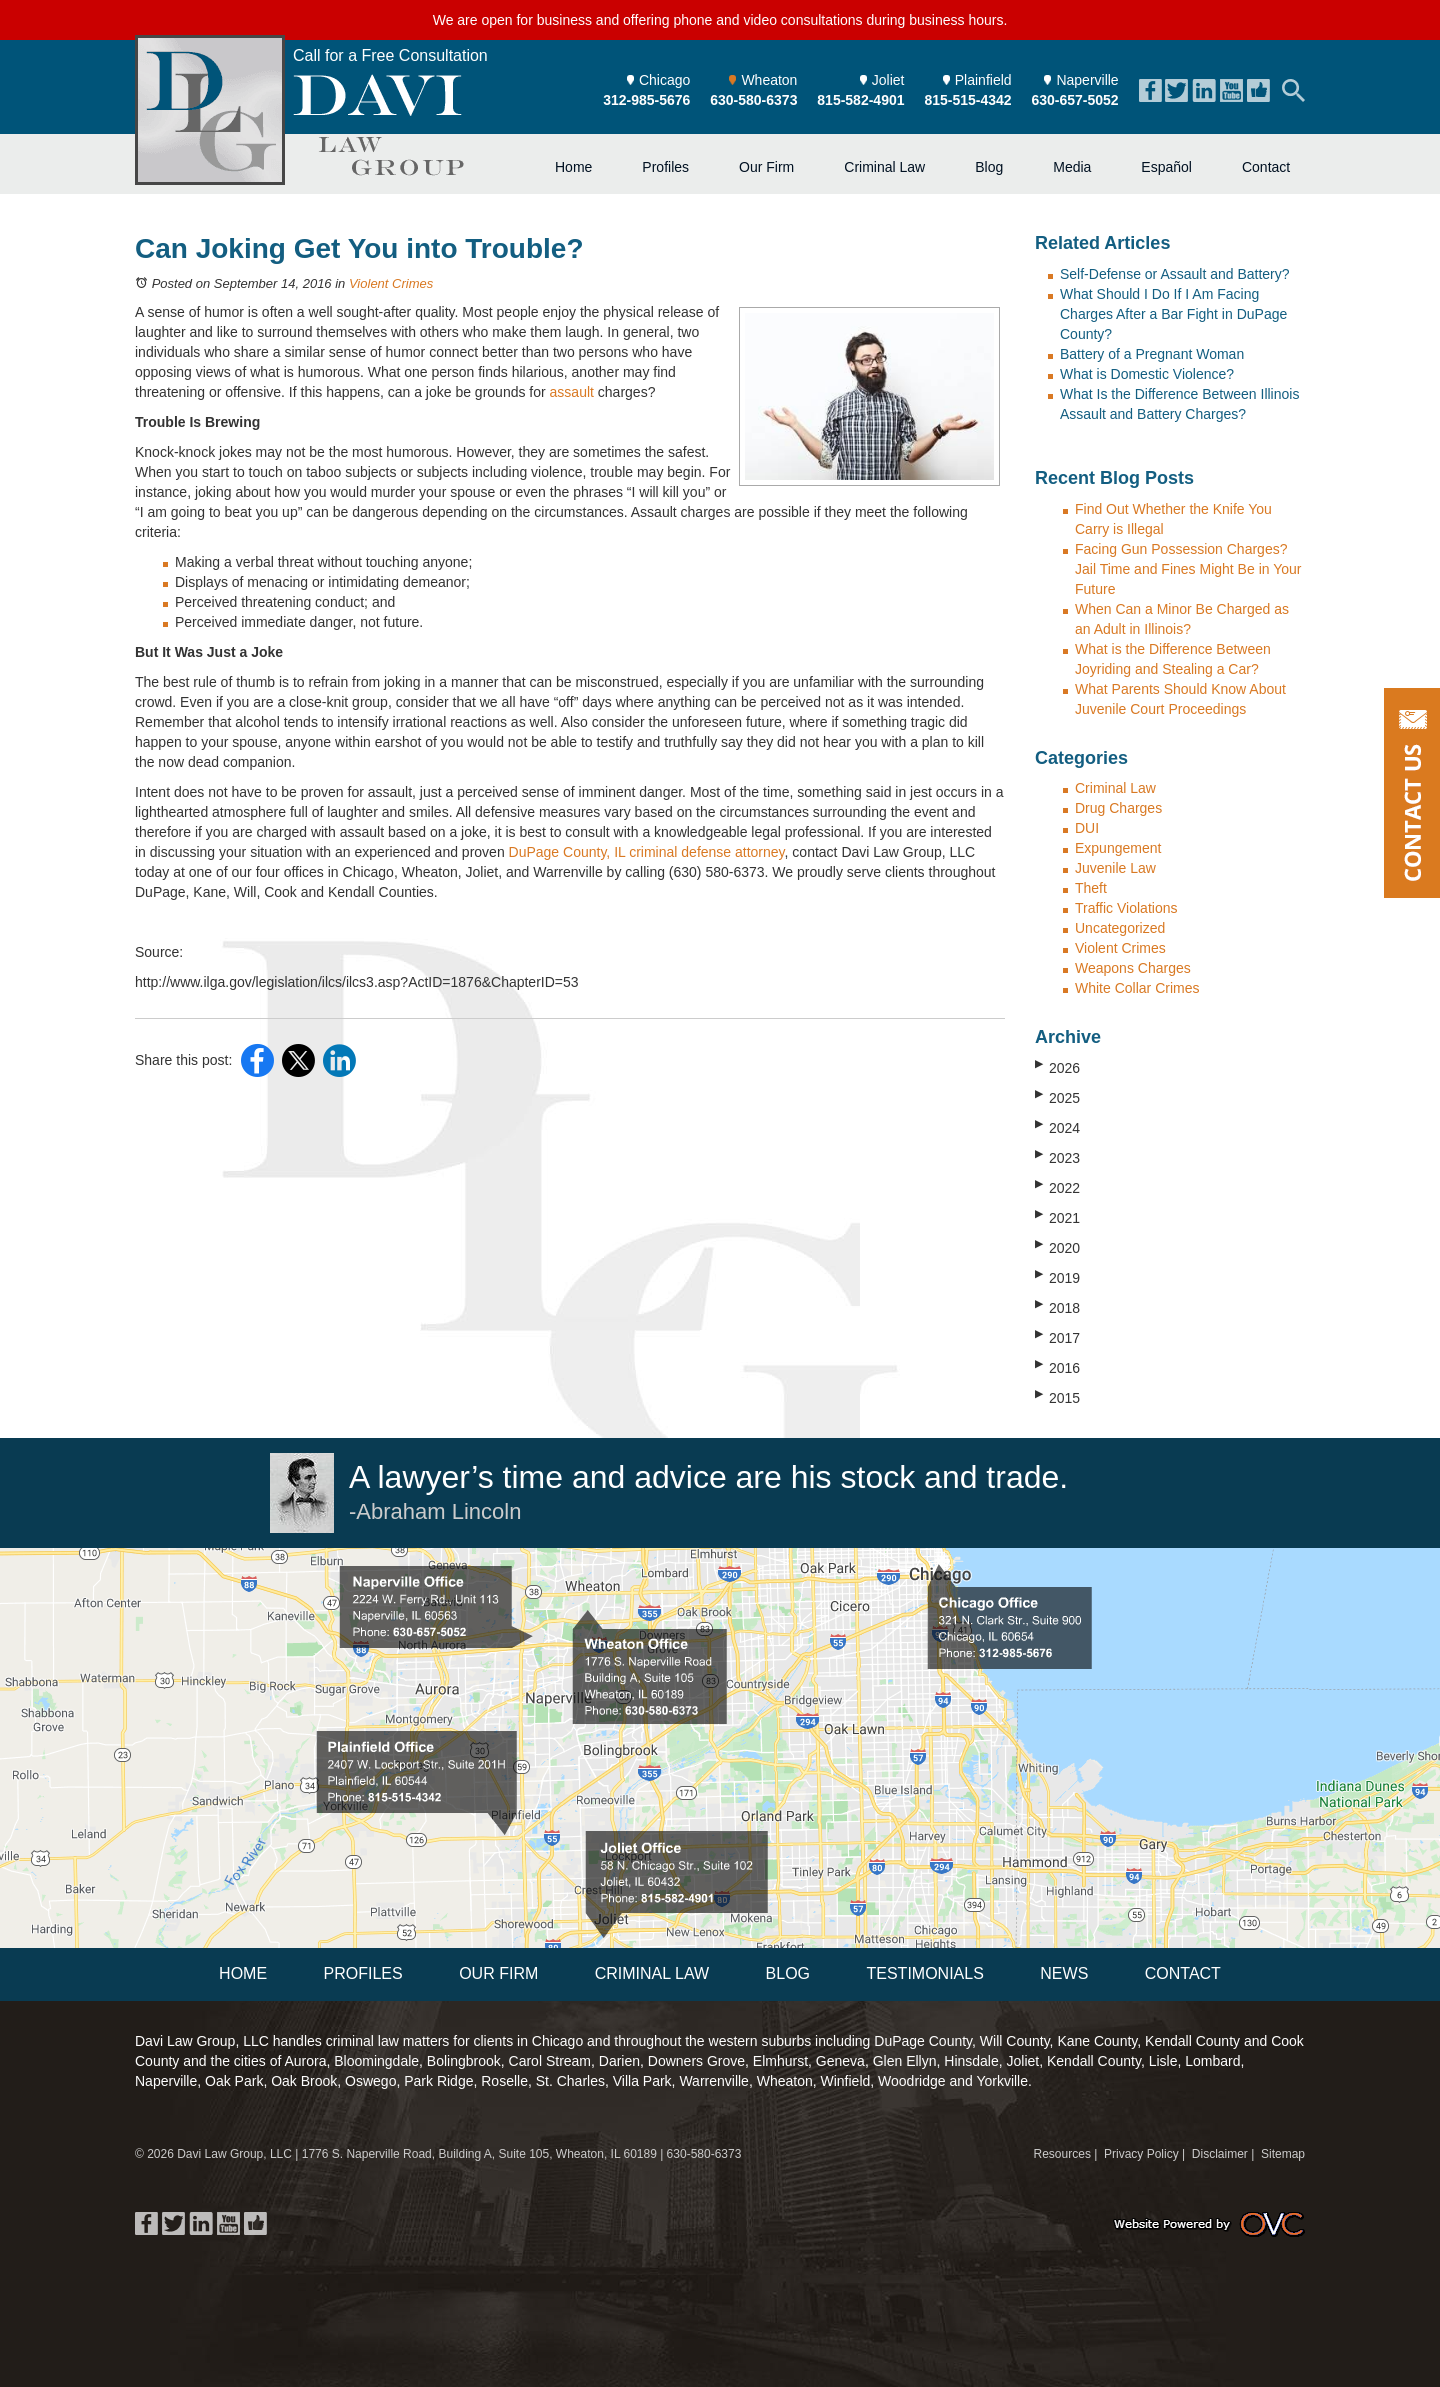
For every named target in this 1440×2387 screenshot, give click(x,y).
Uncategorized (1120, 928)
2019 (1057, 1277)
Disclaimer (1220, 2154)
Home (573, 167)
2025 (1057, 1097)
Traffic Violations (1126, 908)
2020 (1057, 1247)
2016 (1057, 1367)
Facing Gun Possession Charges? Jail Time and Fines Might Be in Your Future (1188, 569)
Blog (989, 167)
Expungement (1118, 848)
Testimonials (924, 1973)
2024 (1057, 1127)
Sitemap (1283, 2154)
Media (1072, 167)
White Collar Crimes (1137, 988)
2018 (1057, 1307)
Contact (1266, 167)
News (1064, 1973)
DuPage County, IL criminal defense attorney (647, 852)
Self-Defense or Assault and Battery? (1175, 274)
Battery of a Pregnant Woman (1152, 354)
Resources (1062, 2154)
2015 (1057, 1397)
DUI (1087, 828)
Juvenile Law (1115, 868)
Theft (1091, 888)
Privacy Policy (1141, 2154)
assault (572, 392)
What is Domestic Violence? (1147, 374)
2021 (1057, 1217)
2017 (1057, 1337)
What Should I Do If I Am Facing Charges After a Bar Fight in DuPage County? (1173, 314)
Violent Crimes (391, 283)
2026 (1057, 1067)
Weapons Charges (1133, 968)
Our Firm (766, 167)
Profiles (665, 167)
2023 (1057, 1157)
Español (1166, 167)
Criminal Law (884, 167)
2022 (1057, 1187)
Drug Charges (1118, 808)
